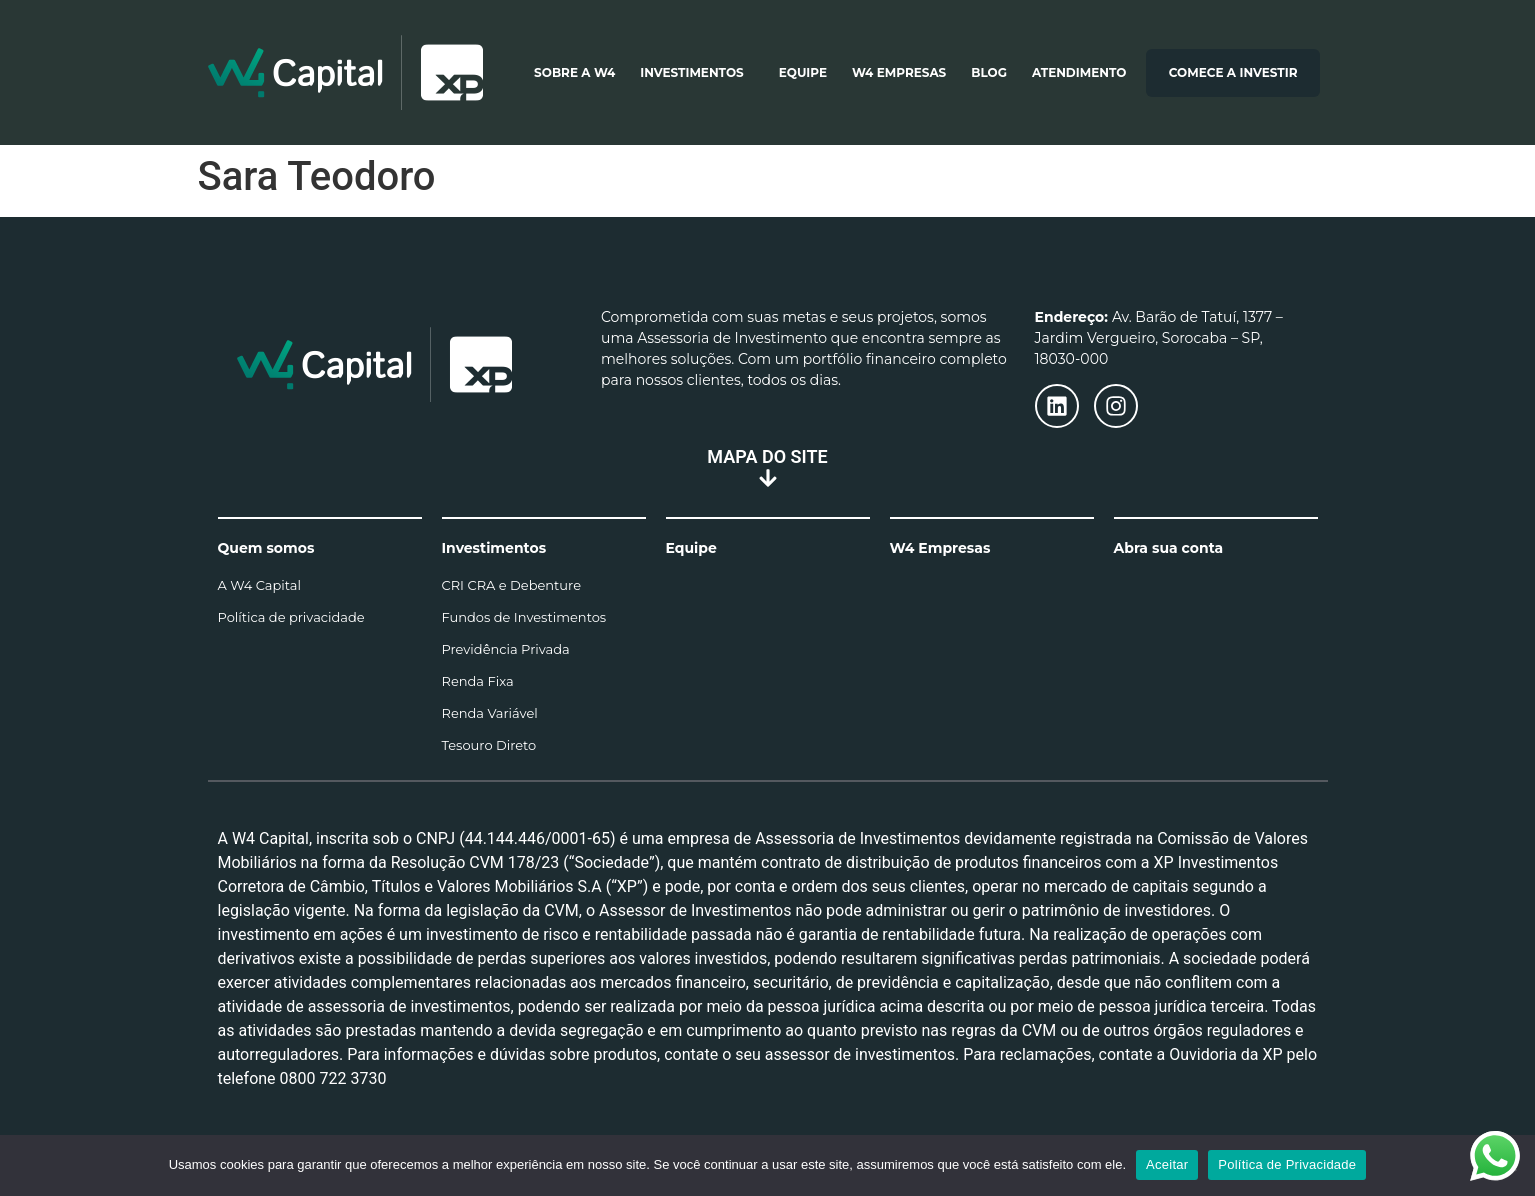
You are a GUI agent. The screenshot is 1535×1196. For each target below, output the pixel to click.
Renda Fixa (478, 681)
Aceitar (1167, 1164)
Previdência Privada (506, 649)
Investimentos (696, 73)
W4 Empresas (899, 72)
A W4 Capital (259, 585)
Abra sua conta (1169, 548)
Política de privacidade (291, 617)
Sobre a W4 (574, 72)
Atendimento (1079, 72)
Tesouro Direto (489, 745)
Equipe (803, 72)
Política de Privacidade (1287, 1164)
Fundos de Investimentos (524, 617)
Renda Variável (490, 713)
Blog (989, 72)
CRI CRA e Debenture (512, 585)
